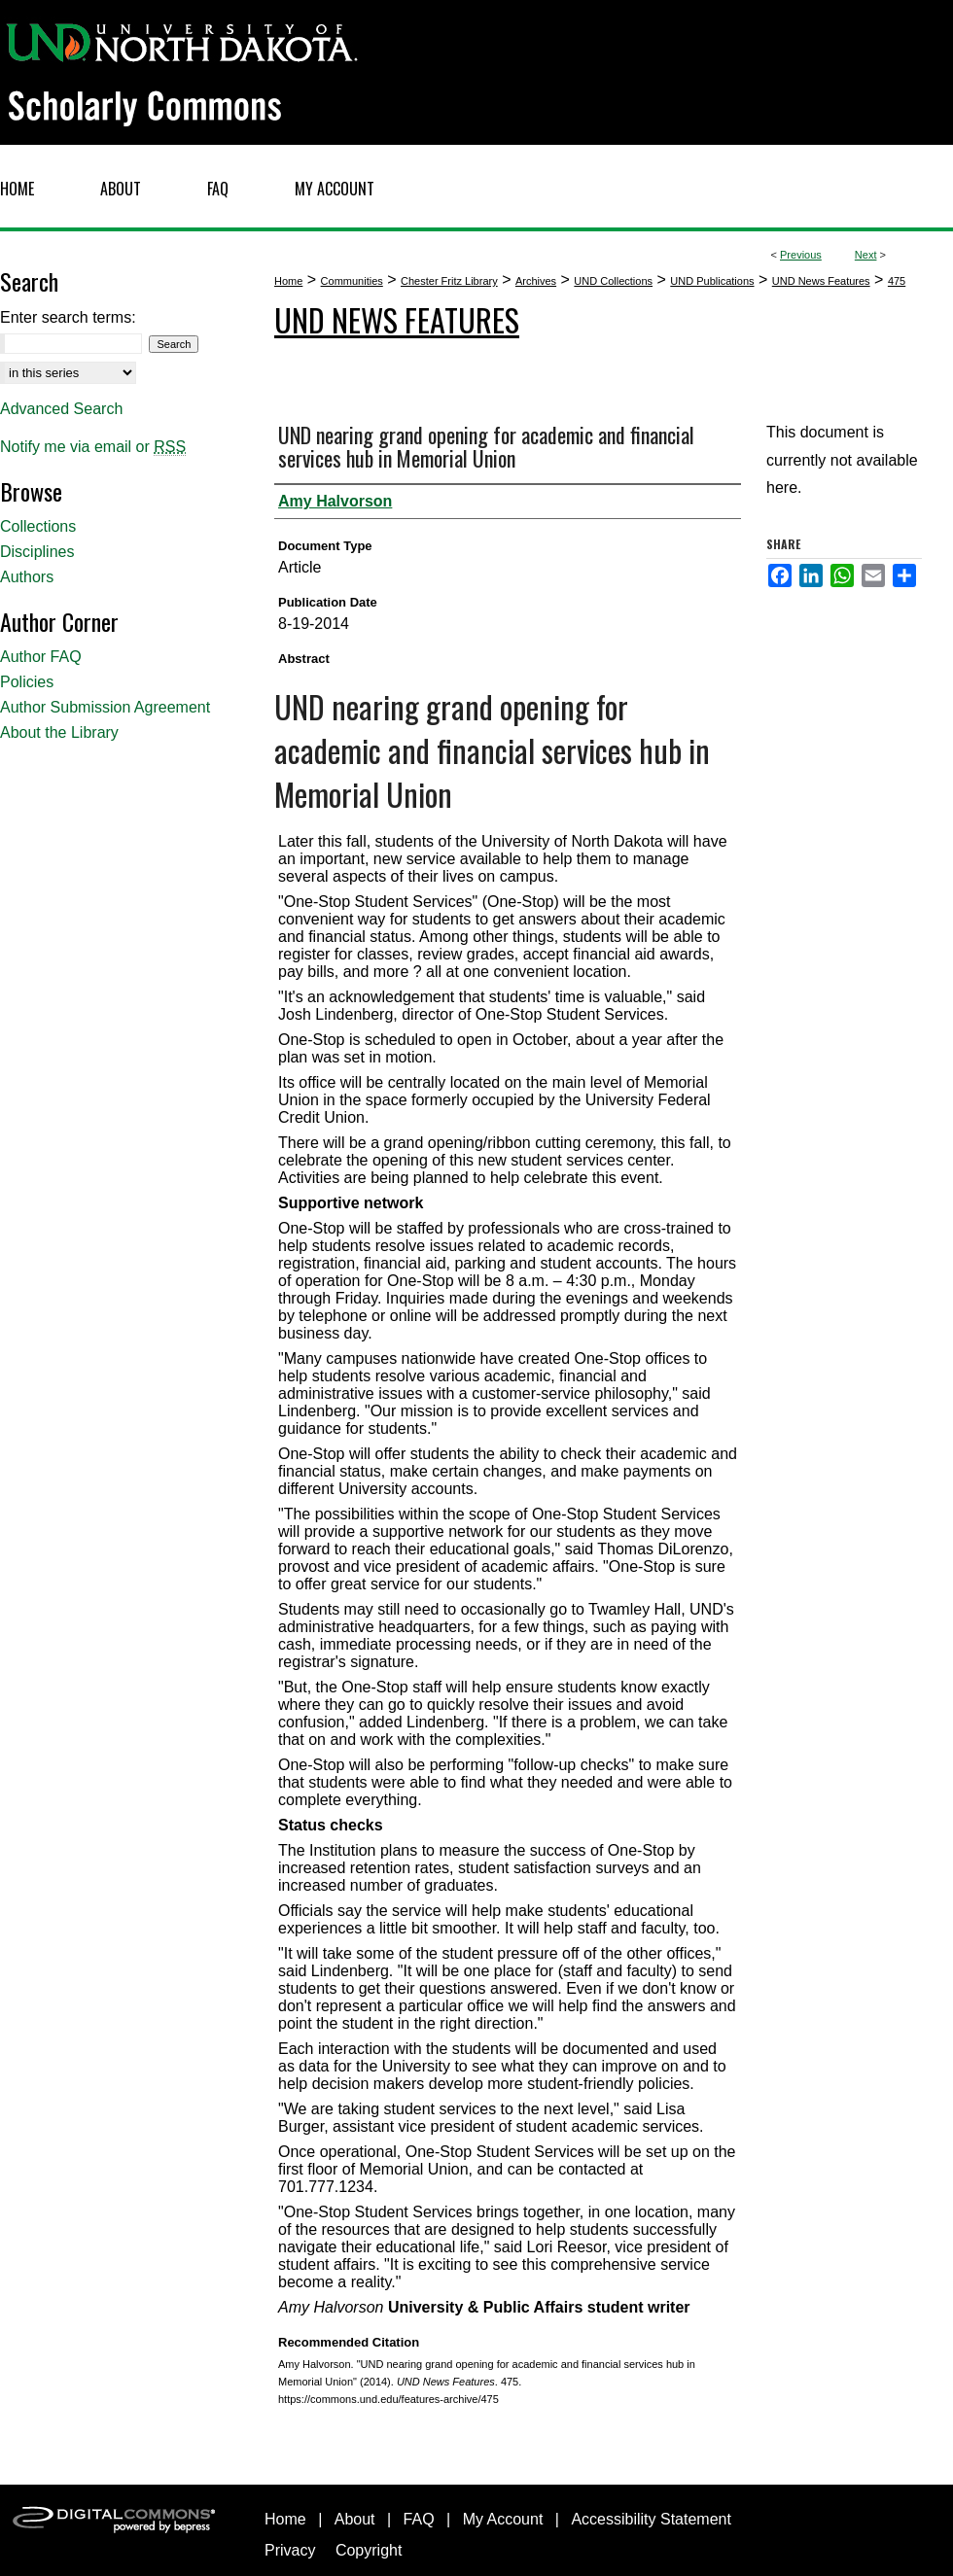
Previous (801, 255)
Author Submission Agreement (105, 707)
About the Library (59, 732)
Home (288, 281)
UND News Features (821, 281)
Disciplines (37, 551)
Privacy (290, 2550)
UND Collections (613, 281)
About (355, 2519)
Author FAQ (41, 656)
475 (896, 281)
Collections (38, 526)
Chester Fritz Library (449, 281)
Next (866, 255)
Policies (26, 682)
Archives (535, 281)
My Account (503, 2519)
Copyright (368, 2550)
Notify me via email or (93, 447)
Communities (352, 281)
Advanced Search (61, 408)
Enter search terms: (68, 317)
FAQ (419, 2519)
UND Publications (712, 281)
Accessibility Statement (651, 2519)
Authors (26, 577)
